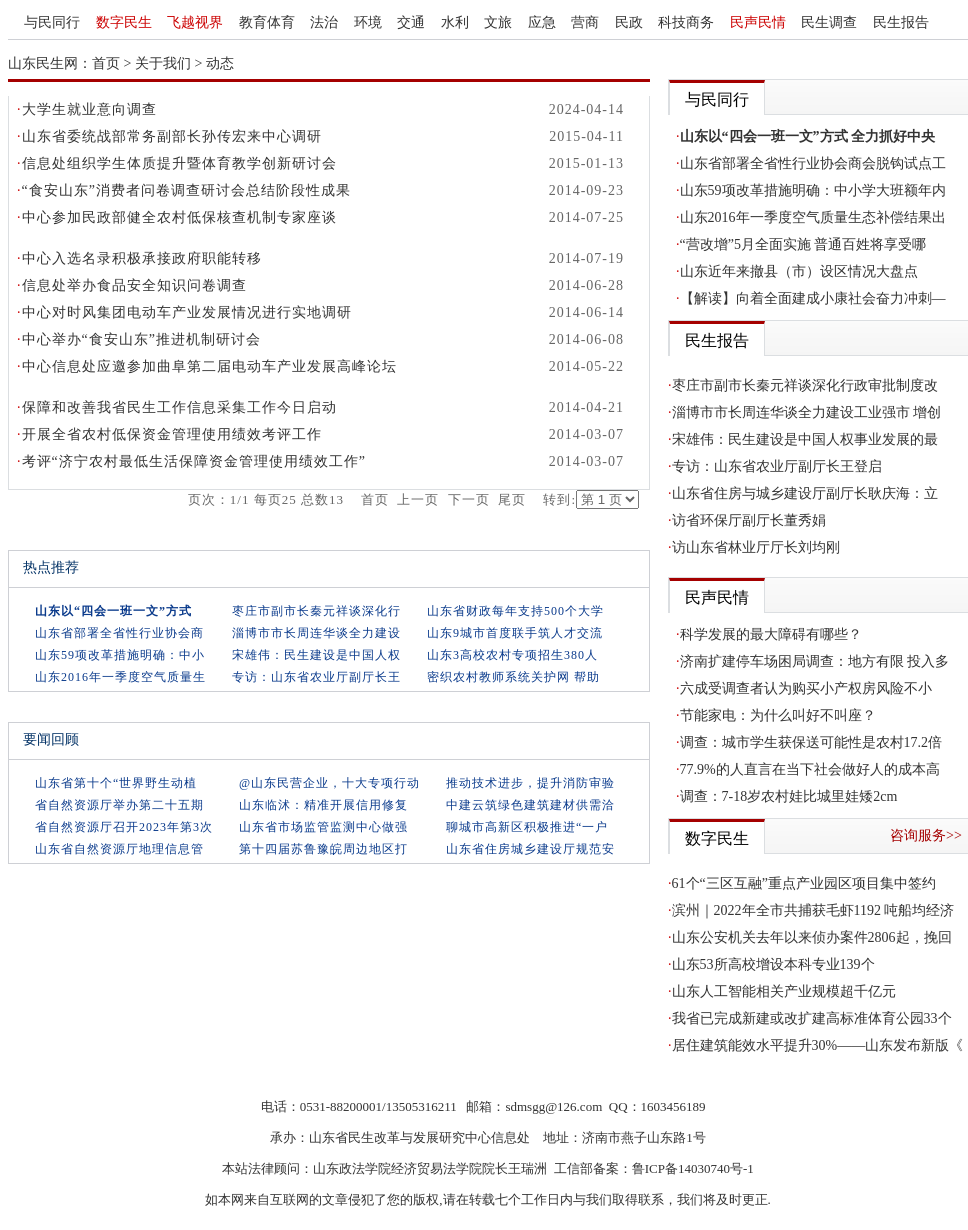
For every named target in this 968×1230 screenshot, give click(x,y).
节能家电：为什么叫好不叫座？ (778, 715)
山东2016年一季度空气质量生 (120, 677)
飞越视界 (195, 22)
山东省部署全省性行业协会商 (119, 633)
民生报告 (901, 22)
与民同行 (52, 22)
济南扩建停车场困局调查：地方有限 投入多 (815, 661)
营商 (585, 22)
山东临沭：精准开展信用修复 (323, 805)
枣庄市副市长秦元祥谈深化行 (316, 611)
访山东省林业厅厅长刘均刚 (756, 547)
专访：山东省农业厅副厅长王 (316, 677)
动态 (220, 63)
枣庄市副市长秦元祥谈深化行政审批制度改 (805, 385)
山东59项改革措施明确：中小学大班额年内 (813, 190)
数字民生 (124, 22)
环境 (368, 22)
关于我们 (163, 63)
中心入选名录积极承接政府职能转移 (142, 258)
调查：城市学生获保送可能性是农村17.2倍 (811, 742)
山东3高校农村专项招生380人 (512, 655)
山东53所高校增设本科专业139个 (773, 964)
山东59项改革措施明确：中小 (120, 655)
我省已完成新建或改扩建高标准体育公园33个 (812, 1018)
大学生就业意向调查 (89, 109)
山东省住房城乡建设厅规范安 (530, 849)
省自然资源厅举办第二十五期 (119, 805)
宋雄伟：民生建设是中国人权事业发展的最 (805, 439)
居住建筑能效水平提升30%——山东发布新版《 (818, 1045)
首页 (106, 63)
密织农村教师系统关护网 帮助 (513, 677)
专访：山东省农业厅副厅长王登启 (777, 466)
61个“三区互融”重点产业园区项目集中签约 (804, 883)
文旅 (498, 22)
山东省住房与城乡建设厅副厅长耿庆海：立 (805, 493)
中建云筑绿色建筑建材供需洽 (530, 805)
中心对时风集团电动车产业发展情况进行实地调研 (187, 312)
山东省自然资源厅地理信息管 (119, 849)
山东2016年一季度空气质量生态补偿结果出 (813, 217)
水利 (455, 22)
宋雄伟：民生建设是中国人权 (316, 655)
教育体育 (267, 22)
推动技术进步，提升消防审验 (530, 783)
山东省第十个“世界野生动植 (116, 783)
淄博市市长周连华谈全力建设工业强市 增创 (807, 412)
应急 (542, 22)
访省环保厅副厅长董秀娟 (749, 520)
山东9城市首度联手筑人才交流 (515, 633)
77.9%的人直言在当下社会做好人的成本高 (810, 769)
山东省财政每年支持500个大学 (515, 611)
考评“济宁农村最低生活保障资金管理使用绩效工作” (194, 461)
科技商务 (686, 22)
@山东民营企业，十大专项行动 (329, 783)
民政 (629, 22)
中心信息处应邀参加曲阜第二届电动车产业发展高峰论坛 (209, 366)
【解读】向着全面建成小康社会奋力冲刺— (813, 298)
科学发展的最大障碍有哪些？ (771, 634)
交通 (411, 22)
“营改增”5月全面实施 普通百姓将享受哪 (803, 244)
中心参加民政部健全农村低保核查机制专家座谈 (179, 217)
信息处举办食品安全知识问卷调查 (134, 285)
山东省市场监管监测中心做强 (323, 827)
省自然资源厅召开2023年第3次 (124, 827)
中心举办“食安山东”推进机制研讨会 (141, 339)
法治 (324, 22)
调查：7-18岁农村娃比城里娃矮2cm (789, 796)
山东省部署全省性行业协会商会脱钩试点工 (813, 163)
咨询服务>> (926, 835)
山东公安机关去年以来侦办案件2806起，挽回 (812, 937)
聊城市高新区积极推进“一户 (527, 827)
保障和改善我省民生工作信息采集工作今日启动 (179, 407)
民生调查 (829, 22)
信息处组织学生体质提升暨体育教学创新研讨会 (179, 163)
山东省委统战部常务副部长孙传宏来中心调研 (172, 136)
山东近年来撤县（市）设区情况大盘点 (799, 271)
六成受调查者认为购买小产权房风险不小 (806, 688)
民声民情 (758, 22)
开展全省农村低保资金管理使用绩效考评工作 (172, 434)
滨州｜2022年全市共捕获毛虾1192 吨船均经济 (813, 910)
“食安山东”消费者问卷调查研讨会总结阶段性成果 (186, 190)
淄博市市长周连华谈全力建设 (316, 633)
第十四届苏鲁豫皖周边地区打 (323, 849)
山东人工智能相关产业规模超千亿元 (784, 991)
